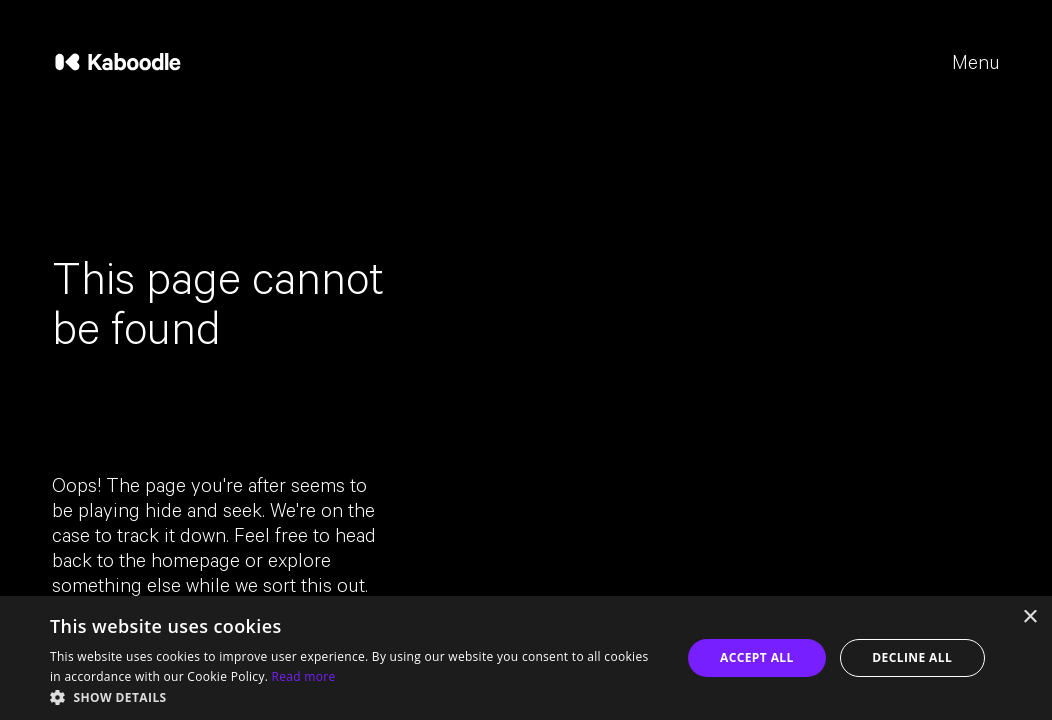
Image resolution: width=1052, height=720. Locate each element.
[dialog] (526, 658)
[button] (356, 696)
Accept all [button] (757, 657)
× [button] (1029, 617)
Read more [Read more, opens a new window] (304, 676)
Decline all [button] (912, 657)
